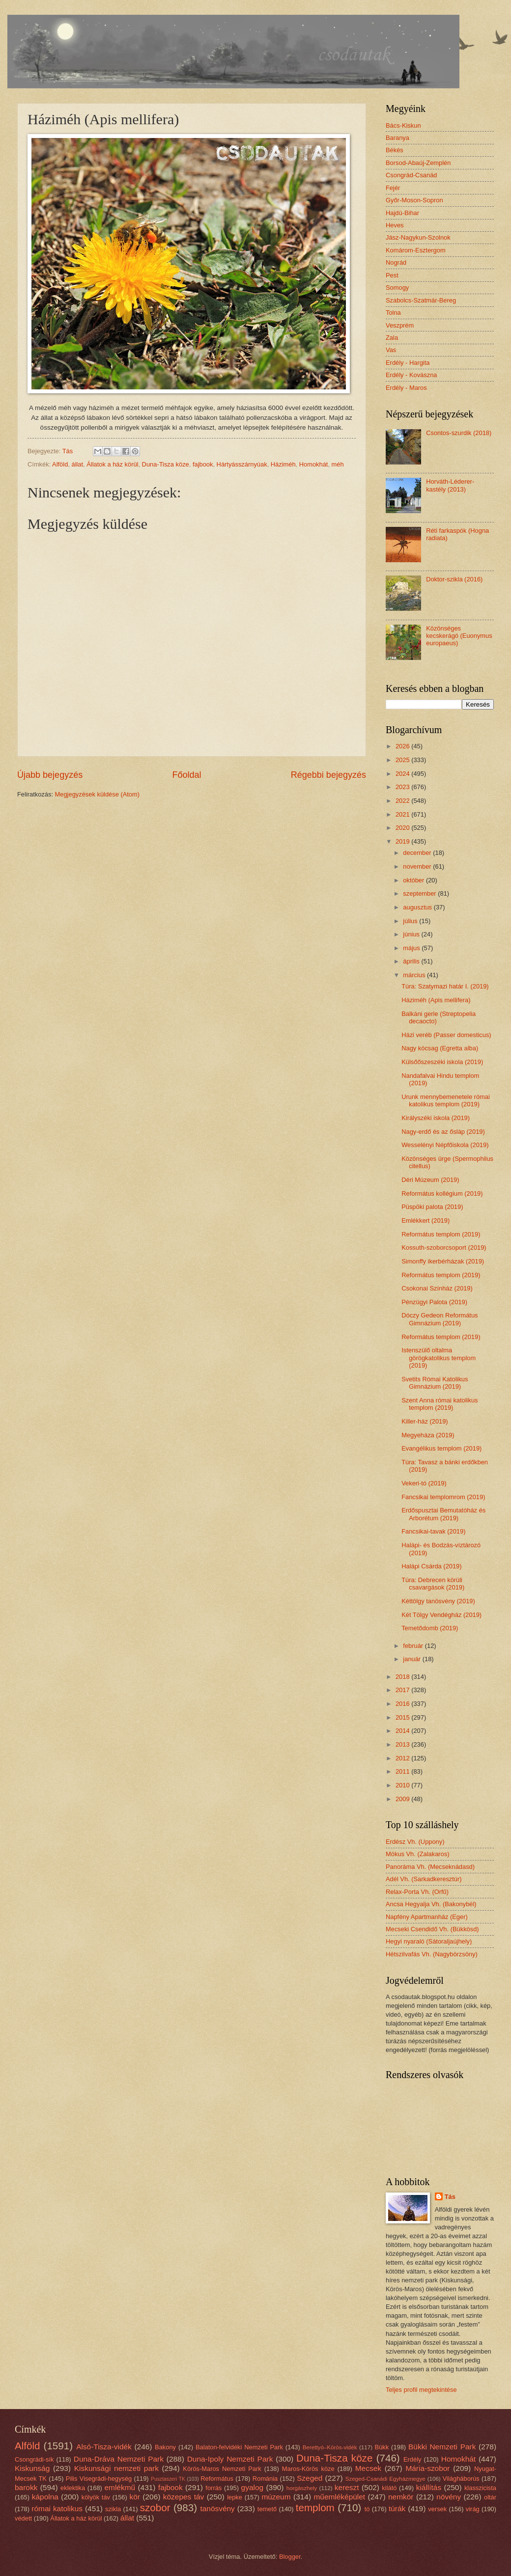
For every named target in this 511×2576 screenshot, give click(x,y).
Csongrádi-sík (34, 2459)
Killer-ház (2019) (424, 1421)
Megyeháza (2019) (427, 1435)
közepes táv (183, 2497)
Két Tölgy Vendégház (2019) (441, 1614)
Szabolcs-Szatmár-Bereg (421, 300)
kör (134, 2497)
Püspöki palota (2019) (432, 1206)
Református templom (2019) (440, 1234)
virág (473, 2509)
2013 (403, 1744)
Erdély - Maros (406, 387)
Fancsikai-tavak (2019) (433, 1531)
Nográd (396, 262)
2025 (403, 760)
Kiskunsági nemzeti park (116, 2468)
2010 (403, 1785)
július (411, 921)
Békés (394, 150)
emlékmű (119, 2487)
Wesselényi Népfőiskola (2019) (444, 1145)
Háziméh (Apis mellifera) (435, 1000)
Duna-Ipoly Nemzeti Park (230, 2459)
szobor (155, 2507)
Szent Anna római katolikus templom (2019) (439, 1404)
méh (338, 464)
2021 (403, 814)
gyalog (252, 2487)
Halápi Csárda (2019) (431, 1566)
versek (437, 2509)
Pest (392, 275)
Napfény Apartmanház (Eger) (427, 1916)
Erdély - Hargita (407, 362)
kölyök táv (96, 2497)
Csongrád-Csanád (411, 175)
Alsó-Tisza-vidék (104, 2446)
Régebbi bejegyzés (328, 775)
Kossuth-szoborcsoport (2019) (443, 1247)
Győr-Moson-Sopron (414, 200)
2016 (403, 1703)
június (412, 934)
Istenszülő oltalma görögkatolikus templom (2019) (438, 1357)
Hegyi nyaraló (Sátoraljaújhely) (429, 1941)
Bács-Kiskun (403, 125)
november (418, 866)
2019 (403, 841)
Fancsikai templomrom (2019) (443, 1497)
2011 (403, 1771)
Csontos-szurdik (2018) (458, 433)
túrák (397, 2508)
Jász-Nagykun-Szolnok (418, 237)
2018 (403, 1676)
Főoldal (186, 775)
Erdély (412, 2459)
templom (315, 2507)
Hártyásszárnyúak (242, 464)
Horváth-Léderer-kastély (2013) (450, 485)
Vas (391, 350)
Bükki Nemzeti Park (442, 2446)
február (414, 1645)
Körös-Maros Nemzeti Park (222, 2468)
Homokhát (313, 464)
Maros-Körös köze (308, 2468)
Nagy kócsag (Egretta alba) (439, 1048)
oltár (490, 2497)
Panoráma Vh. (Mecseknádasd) (430, 1866)
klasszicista (480, 2488)
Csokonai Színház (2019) (437, 1288)
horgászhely (301, 2488)
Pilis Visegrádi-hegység (99, 2478)
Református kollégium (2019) (442, 1193)
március (415, 975)
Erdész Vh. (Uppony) (415, 1841)
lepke (234, 2497)
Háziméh (283, 464)
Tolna (393, 312)
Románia (265, 2478)
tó (367, 2509)
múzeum (275, 2497)
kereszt (347, 2487)
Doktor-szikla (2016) (454, 579)
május (412, 948)
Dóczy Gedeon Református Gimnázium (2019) (439, 1319)
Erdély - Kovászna (411, 375)
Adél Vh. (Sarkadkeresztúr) (424, 1879)
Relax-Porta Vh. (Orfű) (417, 1891)
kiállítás (428, 2487)
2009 (403, 1799)
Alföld (60, 464)
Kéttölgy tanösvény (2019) (438, 1601)
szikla (113, 2509)
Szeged (309, 2478)
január (412, 1659)
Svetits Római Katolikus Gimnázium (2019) (434, 1382)
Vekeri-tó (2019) (424, 1483)
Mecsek (368, 2468)
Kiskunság (32, 2468)
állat (77, 464)
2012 (403, 1758)
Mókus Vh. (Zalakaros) (418, 1854)
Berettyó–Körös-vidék (330, 2447)
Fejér (393, 188)
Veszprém (400, 325)
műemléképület (339, 2497)
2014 (403, 1730)
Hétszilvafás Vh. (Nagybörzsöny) (432, 1954)
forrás (213, 2488)
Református (216, 2478)
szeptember (420, 893)
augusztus (418, 907)
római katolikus (57, 2508)
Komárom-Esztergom (416, 250)
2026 (403, 746)
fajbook (203, 464)
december (418, 852)
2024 (403, 773)
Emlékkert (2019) (425, 1220)
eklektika (72, 2488)
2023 (403, 787)
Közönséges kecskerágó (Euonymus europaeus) (459, 636)
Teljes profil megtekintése (421, 2389)
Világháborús (461, 2478)
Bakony (165, 2447)
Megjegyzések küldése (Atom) (97, 794)
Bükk (382, 2447)
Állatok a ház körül (112, 464)
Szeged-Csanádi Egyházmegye (385, 2479)
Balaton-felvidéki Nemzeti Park (239, 2447)
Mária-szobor (427, 2468)
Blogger (290, 2556)
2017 (403, 1690)
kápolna (45, 2497)
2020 (403, 827)
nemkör (400, 2497)
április (412, 961)
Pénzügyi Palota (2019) (434, 1302)
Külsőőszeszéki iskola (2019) (442, 1062)
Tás (450, 2196)
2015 (403, 1717)
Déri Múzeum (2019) (430, 1179)
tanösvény (217, 2508)
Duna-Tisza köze (165, 464)
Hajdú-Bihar (402, 213)
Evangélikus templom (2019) (441, 1448)
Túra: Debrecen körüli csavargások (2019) (432, 1583)
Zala (392, 337)
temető (267, 2509)
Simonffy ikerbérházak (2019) (442, 1261)
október (414, 880)
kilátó (389, 2488)
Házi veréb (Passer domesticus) (446, 1035)
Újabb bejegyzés (50, 775)
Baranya (397, 137)
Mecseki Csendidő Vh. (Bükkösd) (432, 1929)
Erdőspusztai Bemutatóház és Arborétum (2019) (443, 1514)
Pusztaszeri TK (168, 2479)
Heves (395, 225)
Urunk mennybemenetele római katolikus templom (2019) (445, 1100)
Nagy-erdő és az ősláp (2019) (443, 1131)
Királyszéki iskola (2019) (435, 1118)
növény (448, 2497)
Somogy (397, 287)
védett (23, 2518)
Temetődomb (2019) (429, 1628)
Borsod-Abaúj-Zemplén (418, 162)
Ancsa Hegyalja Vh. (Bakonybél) (431, 1904)
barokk (26, 2487)
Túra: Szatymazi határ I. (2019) (444, 986)
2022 (403, 800)
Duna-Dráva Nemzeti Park (119, 2459)
